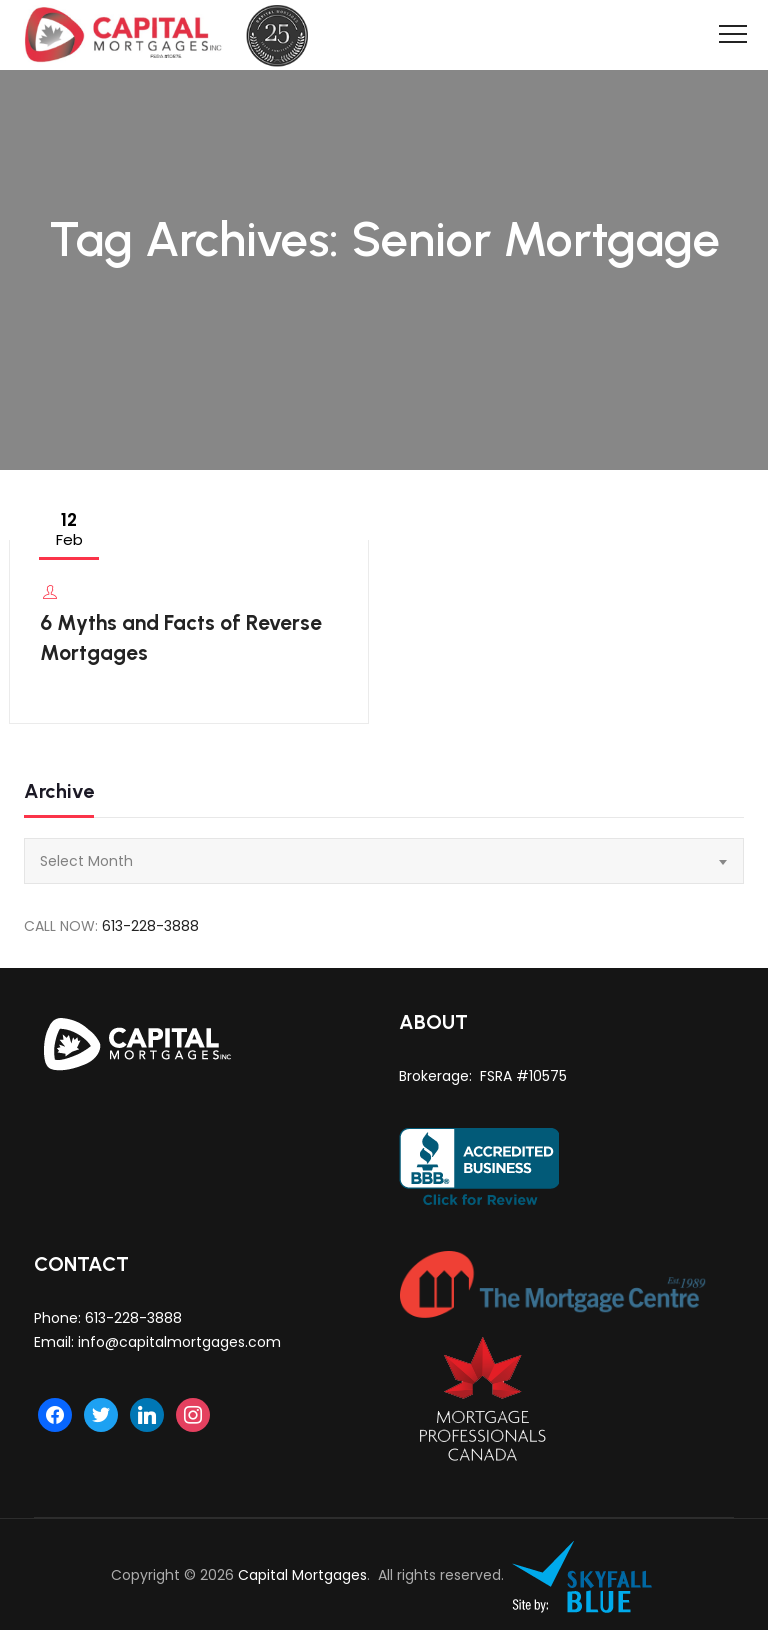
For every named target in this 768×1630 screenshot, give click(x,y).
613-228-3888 (150, 926)
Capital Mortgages (302, 1575)
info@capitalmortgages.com (179, 1342)
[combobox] (384, 861)
